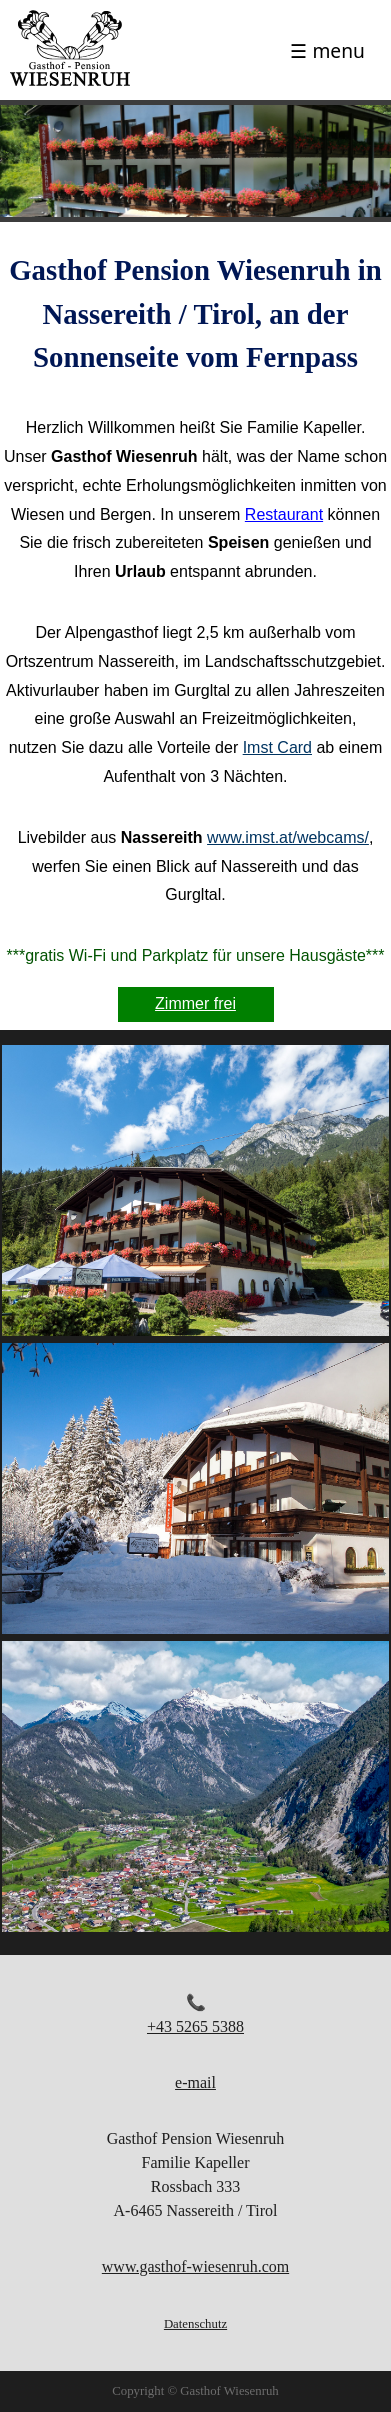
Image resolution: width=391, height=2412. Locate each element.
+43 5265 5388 (195, 2026)
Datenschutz (195, 2324)
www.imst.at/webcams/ (288, 837)
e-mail (195, 2082)
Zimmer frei (195, 1003)
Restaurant (284, 514)
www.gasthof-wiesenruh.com (195, 2266)
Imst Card (277, 747)
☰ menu (327, 50)
